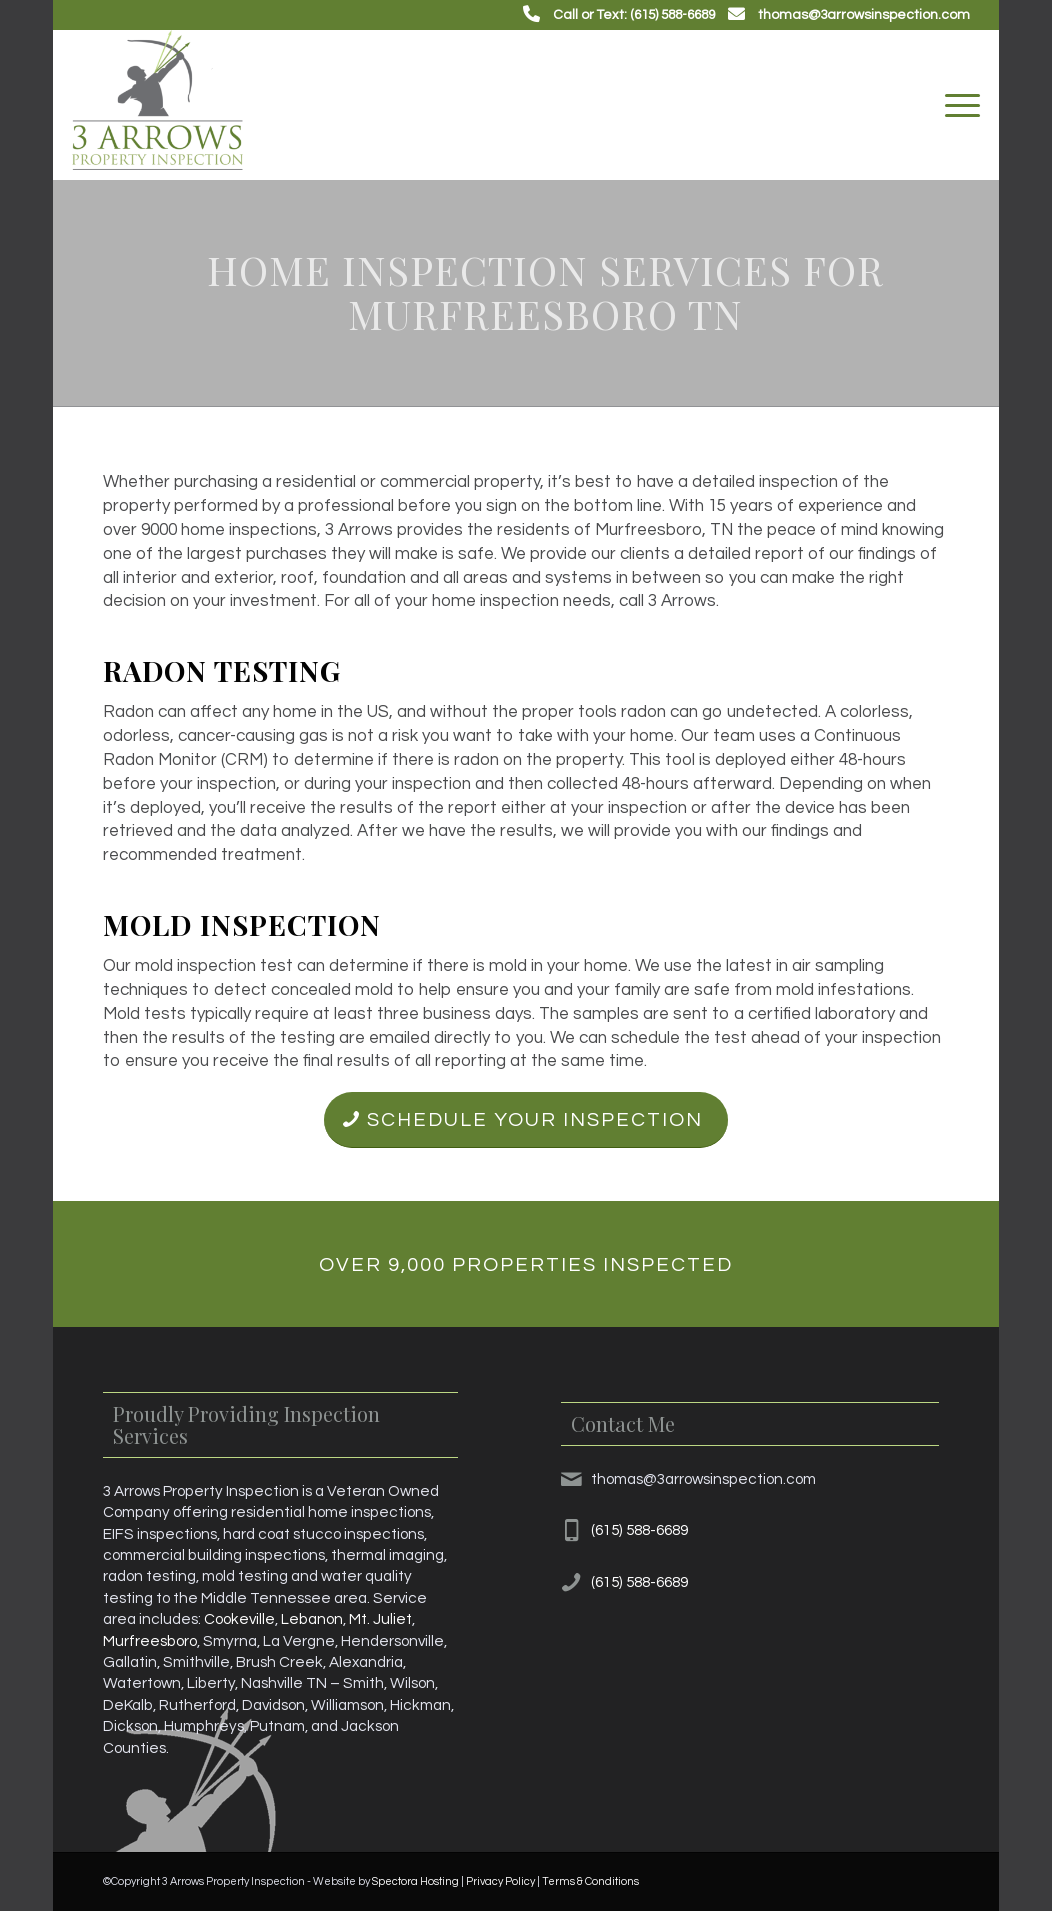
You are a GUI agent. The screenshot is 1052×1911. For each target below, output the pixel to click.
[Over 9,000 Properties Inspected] (526, 1264)
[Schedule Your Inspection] (526, 1120)
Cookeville (239, 1619)
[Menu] (956, 105)
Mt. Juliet (380, 1619)
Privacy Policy (500, 1881)
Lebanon (312, 1619)
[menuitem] (956, 105)
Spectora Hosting (415, 1881)
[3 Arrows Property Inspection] (157, 105)
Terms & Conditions (590, 1881)
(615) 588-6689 (639, 1530)
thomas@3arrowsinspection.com (864, 15)
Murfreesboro (150, 1641)
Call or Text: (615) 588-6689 (634, 15)
